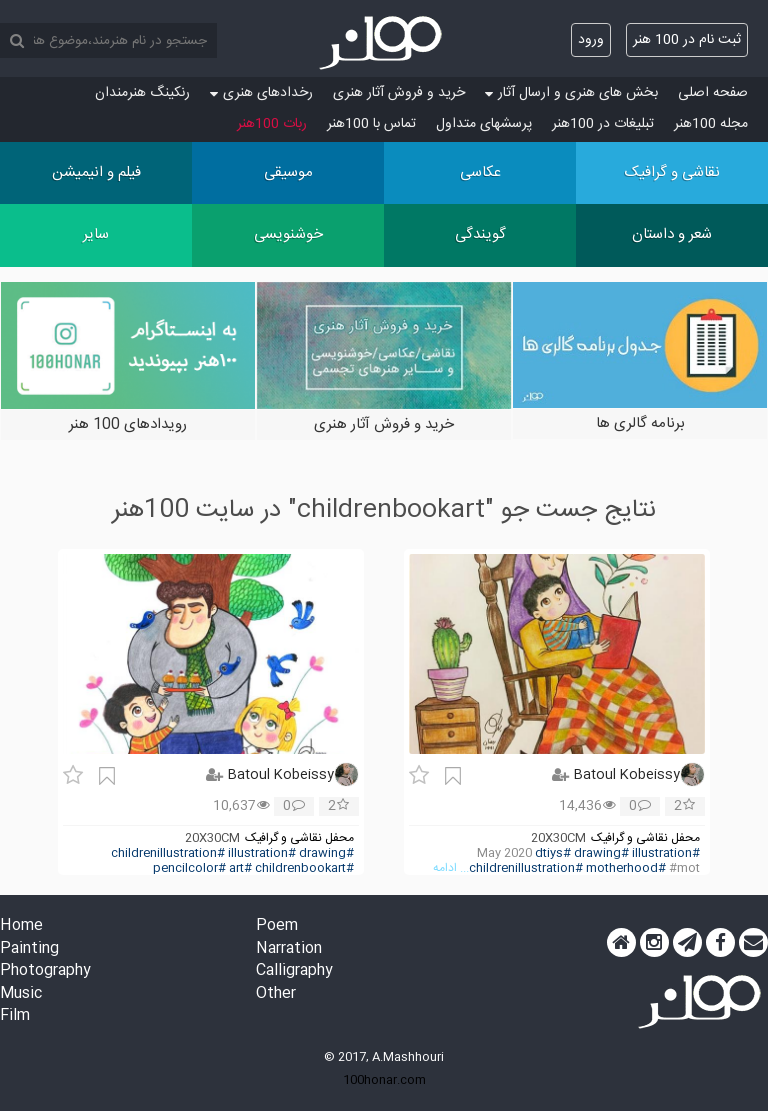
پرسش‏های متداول (484, 124)
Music (21, 994)
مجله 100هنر (711, 124)
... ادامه (451, 868)
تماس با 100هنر (371, 124)
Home (21, 926)
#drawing (601, 853)
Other (276, 994)
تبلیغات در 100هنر (603, 124)
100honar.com (384, 1080)
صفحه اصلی (713, 93)
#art (240, 868)
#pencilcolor (189, 868)
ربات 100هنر (272, 124)
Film (15, 1016)
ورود (591, 40)
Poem (277, 926)
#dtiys (553, 853)
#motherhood (626, 868)
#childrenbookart (304, 868)
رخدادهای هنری (261, 93)
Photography (45, 971)
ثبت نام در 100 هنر (687, 40)
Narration (289, 949)
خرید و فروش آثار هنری (399, 93)
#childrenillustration (526, 868)
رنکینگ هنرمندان (142, 93)
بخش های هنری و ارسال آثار (571, 93)
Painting (29, 949)
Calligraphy (294, 971)
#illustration (666, 853)
